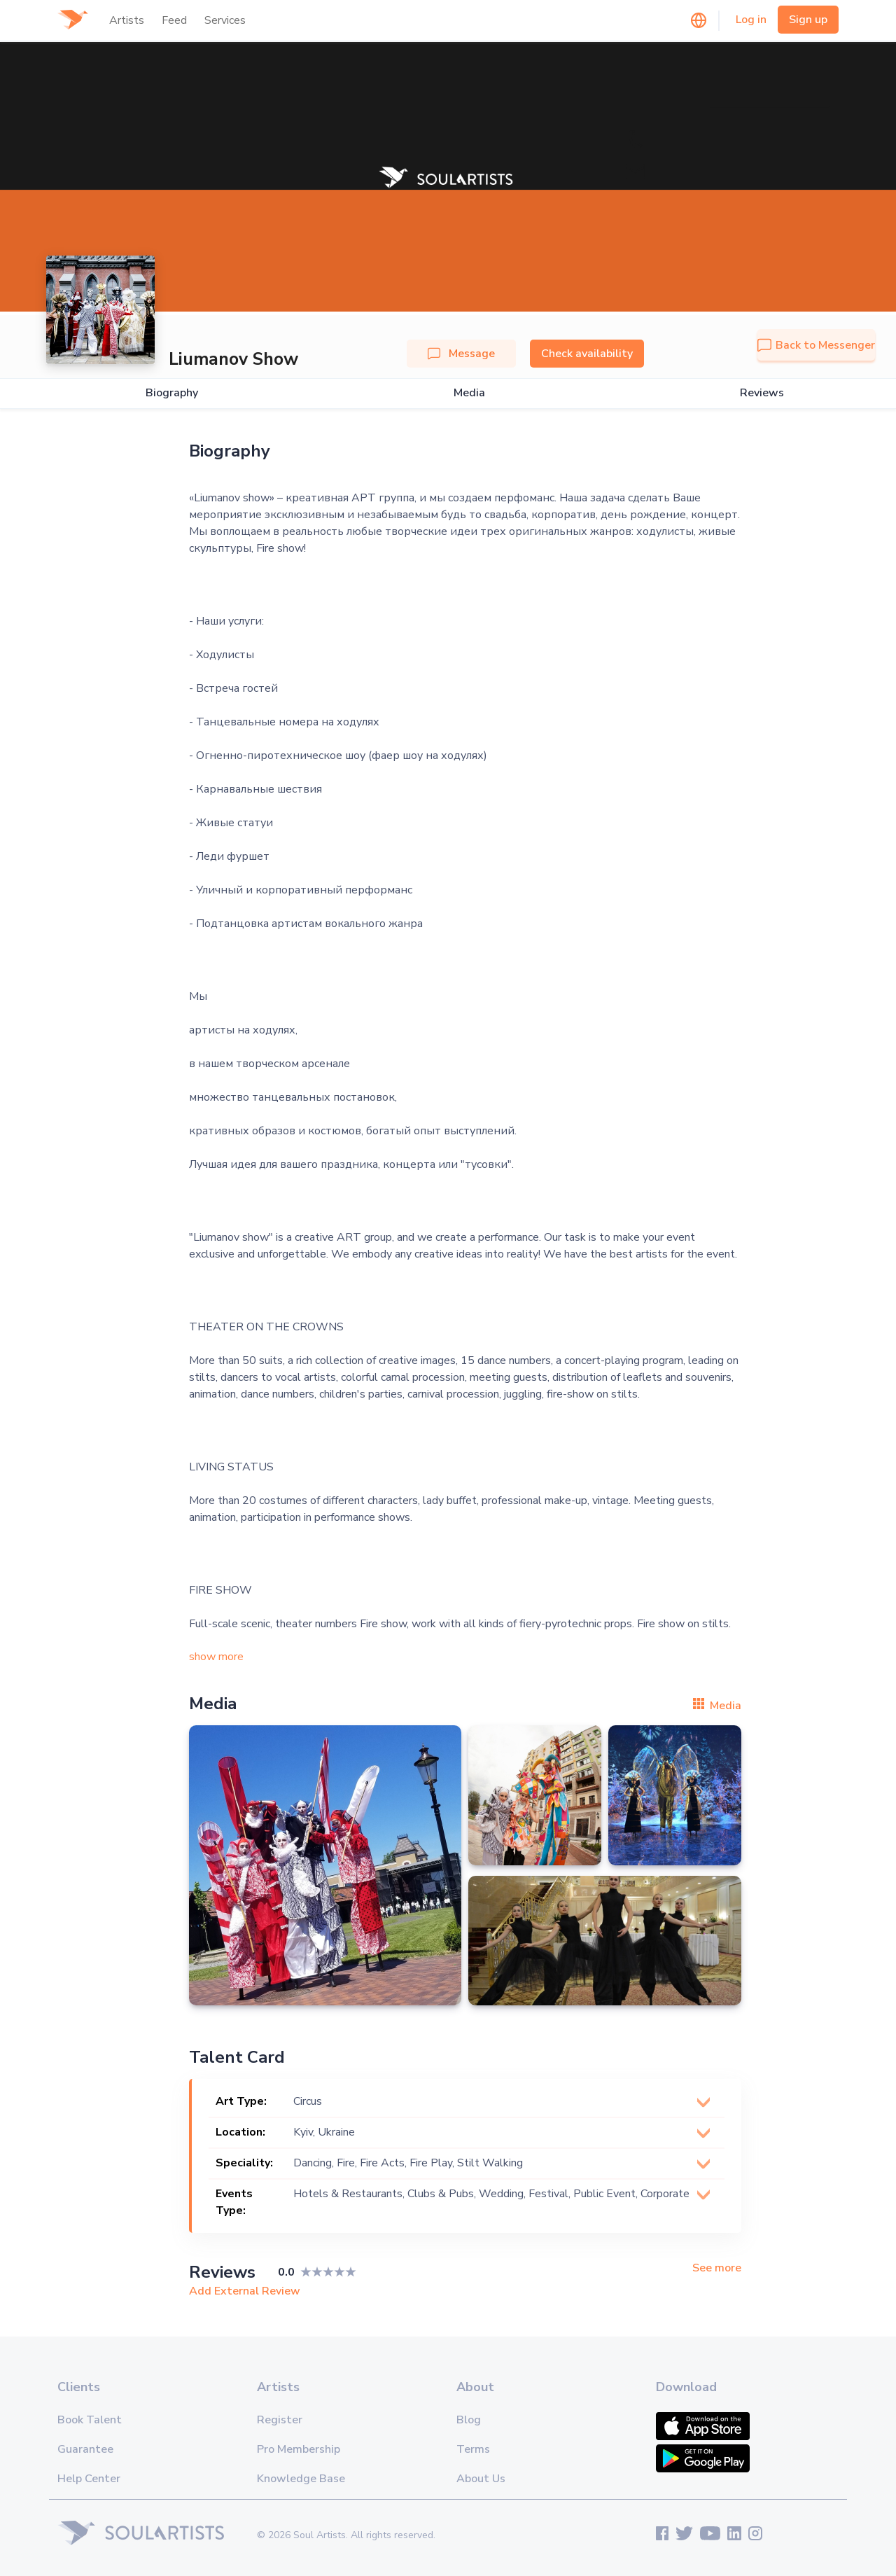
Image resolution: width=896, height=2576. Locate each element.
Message (461, 353)
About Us (480, 2479)
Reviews (762, 393)
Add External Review (244, 2291)
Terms (473, 2449)
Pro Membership (298, 2449)
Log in (751, 19)
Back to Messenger (816, 345)
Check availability (587, 353)
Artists (126, 20)
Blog (468, 2420)
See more (716, 2268)
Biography (172, 393)
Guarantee (85, 2449)
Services (225, 20)
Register (279, 2420)
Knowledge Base (301, 2479)
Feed (174, 20)
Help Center (88, 2479)
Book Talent (89, 2420)
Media (469, 393)
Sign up (808, 19)
